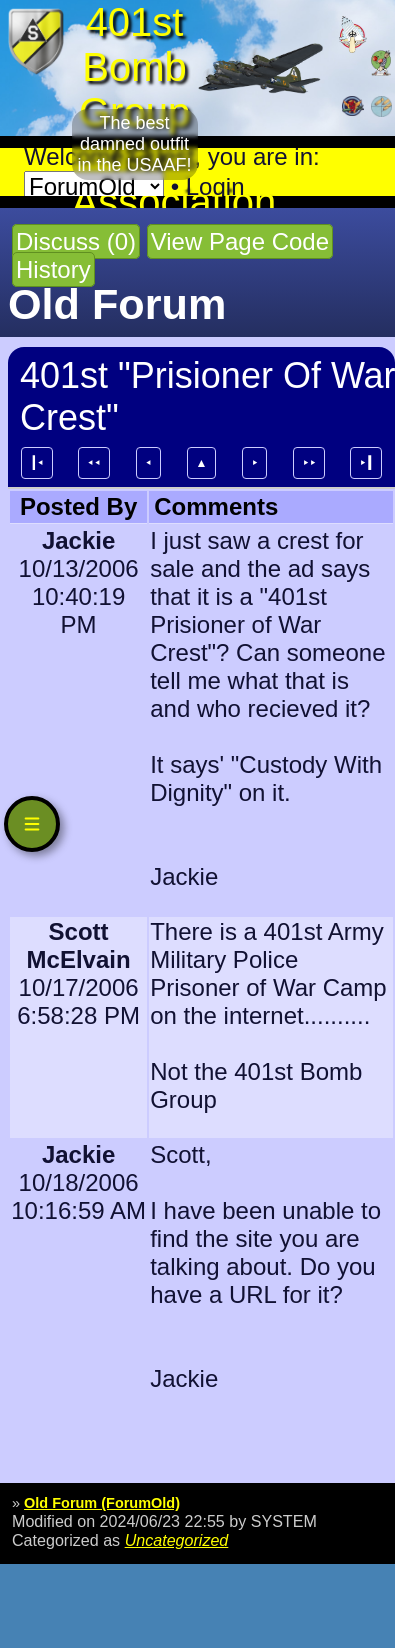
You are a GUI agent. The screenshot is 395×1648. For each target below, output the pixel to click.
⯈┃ (366, 463)
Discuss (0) (76, 241)
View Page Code (240, 241)
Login (215, 186)
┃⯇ (37, 463)
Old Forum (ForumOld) (102, 1503)
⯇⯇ (94, 463)
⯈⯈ (309, 463)
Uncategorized (177, 1540)
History (53, 269)
